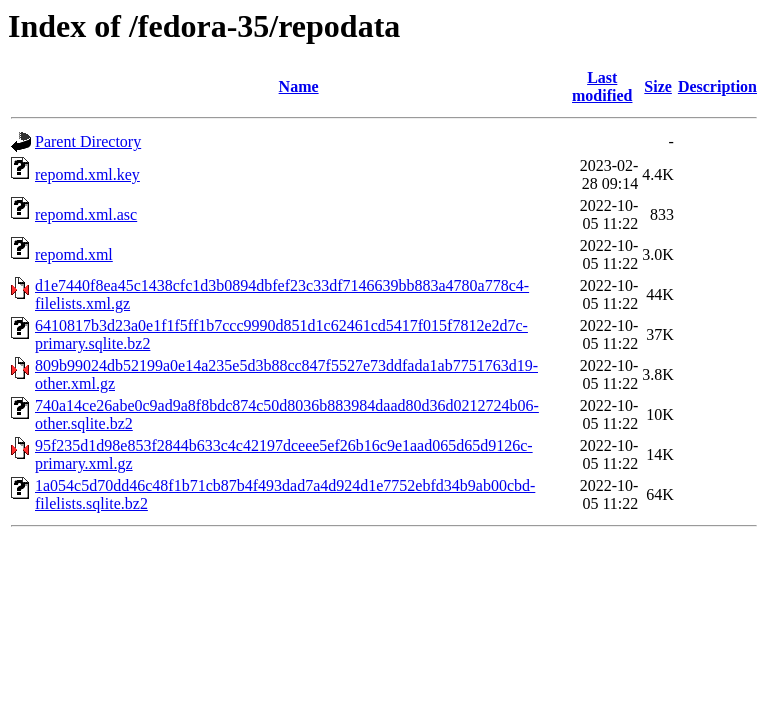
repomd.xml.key (87, 174)
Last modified (602, 86)
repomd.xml (74, 254)
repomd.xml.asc (86, 214)
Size (658, 86)
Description (717, 86)
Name (299, 86)
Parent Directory (88, 141)
